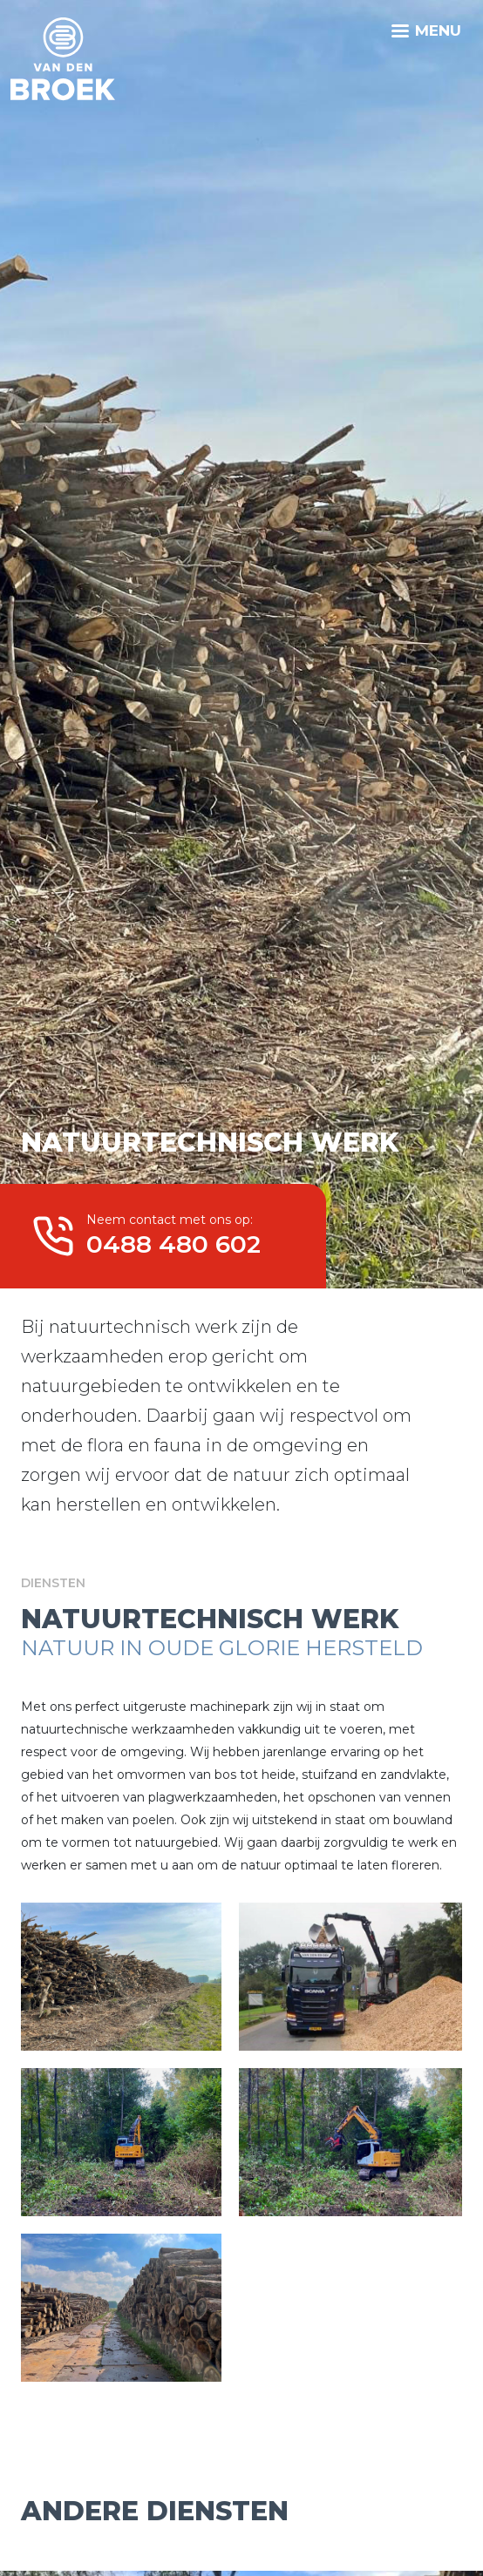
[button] (121, 1975)
